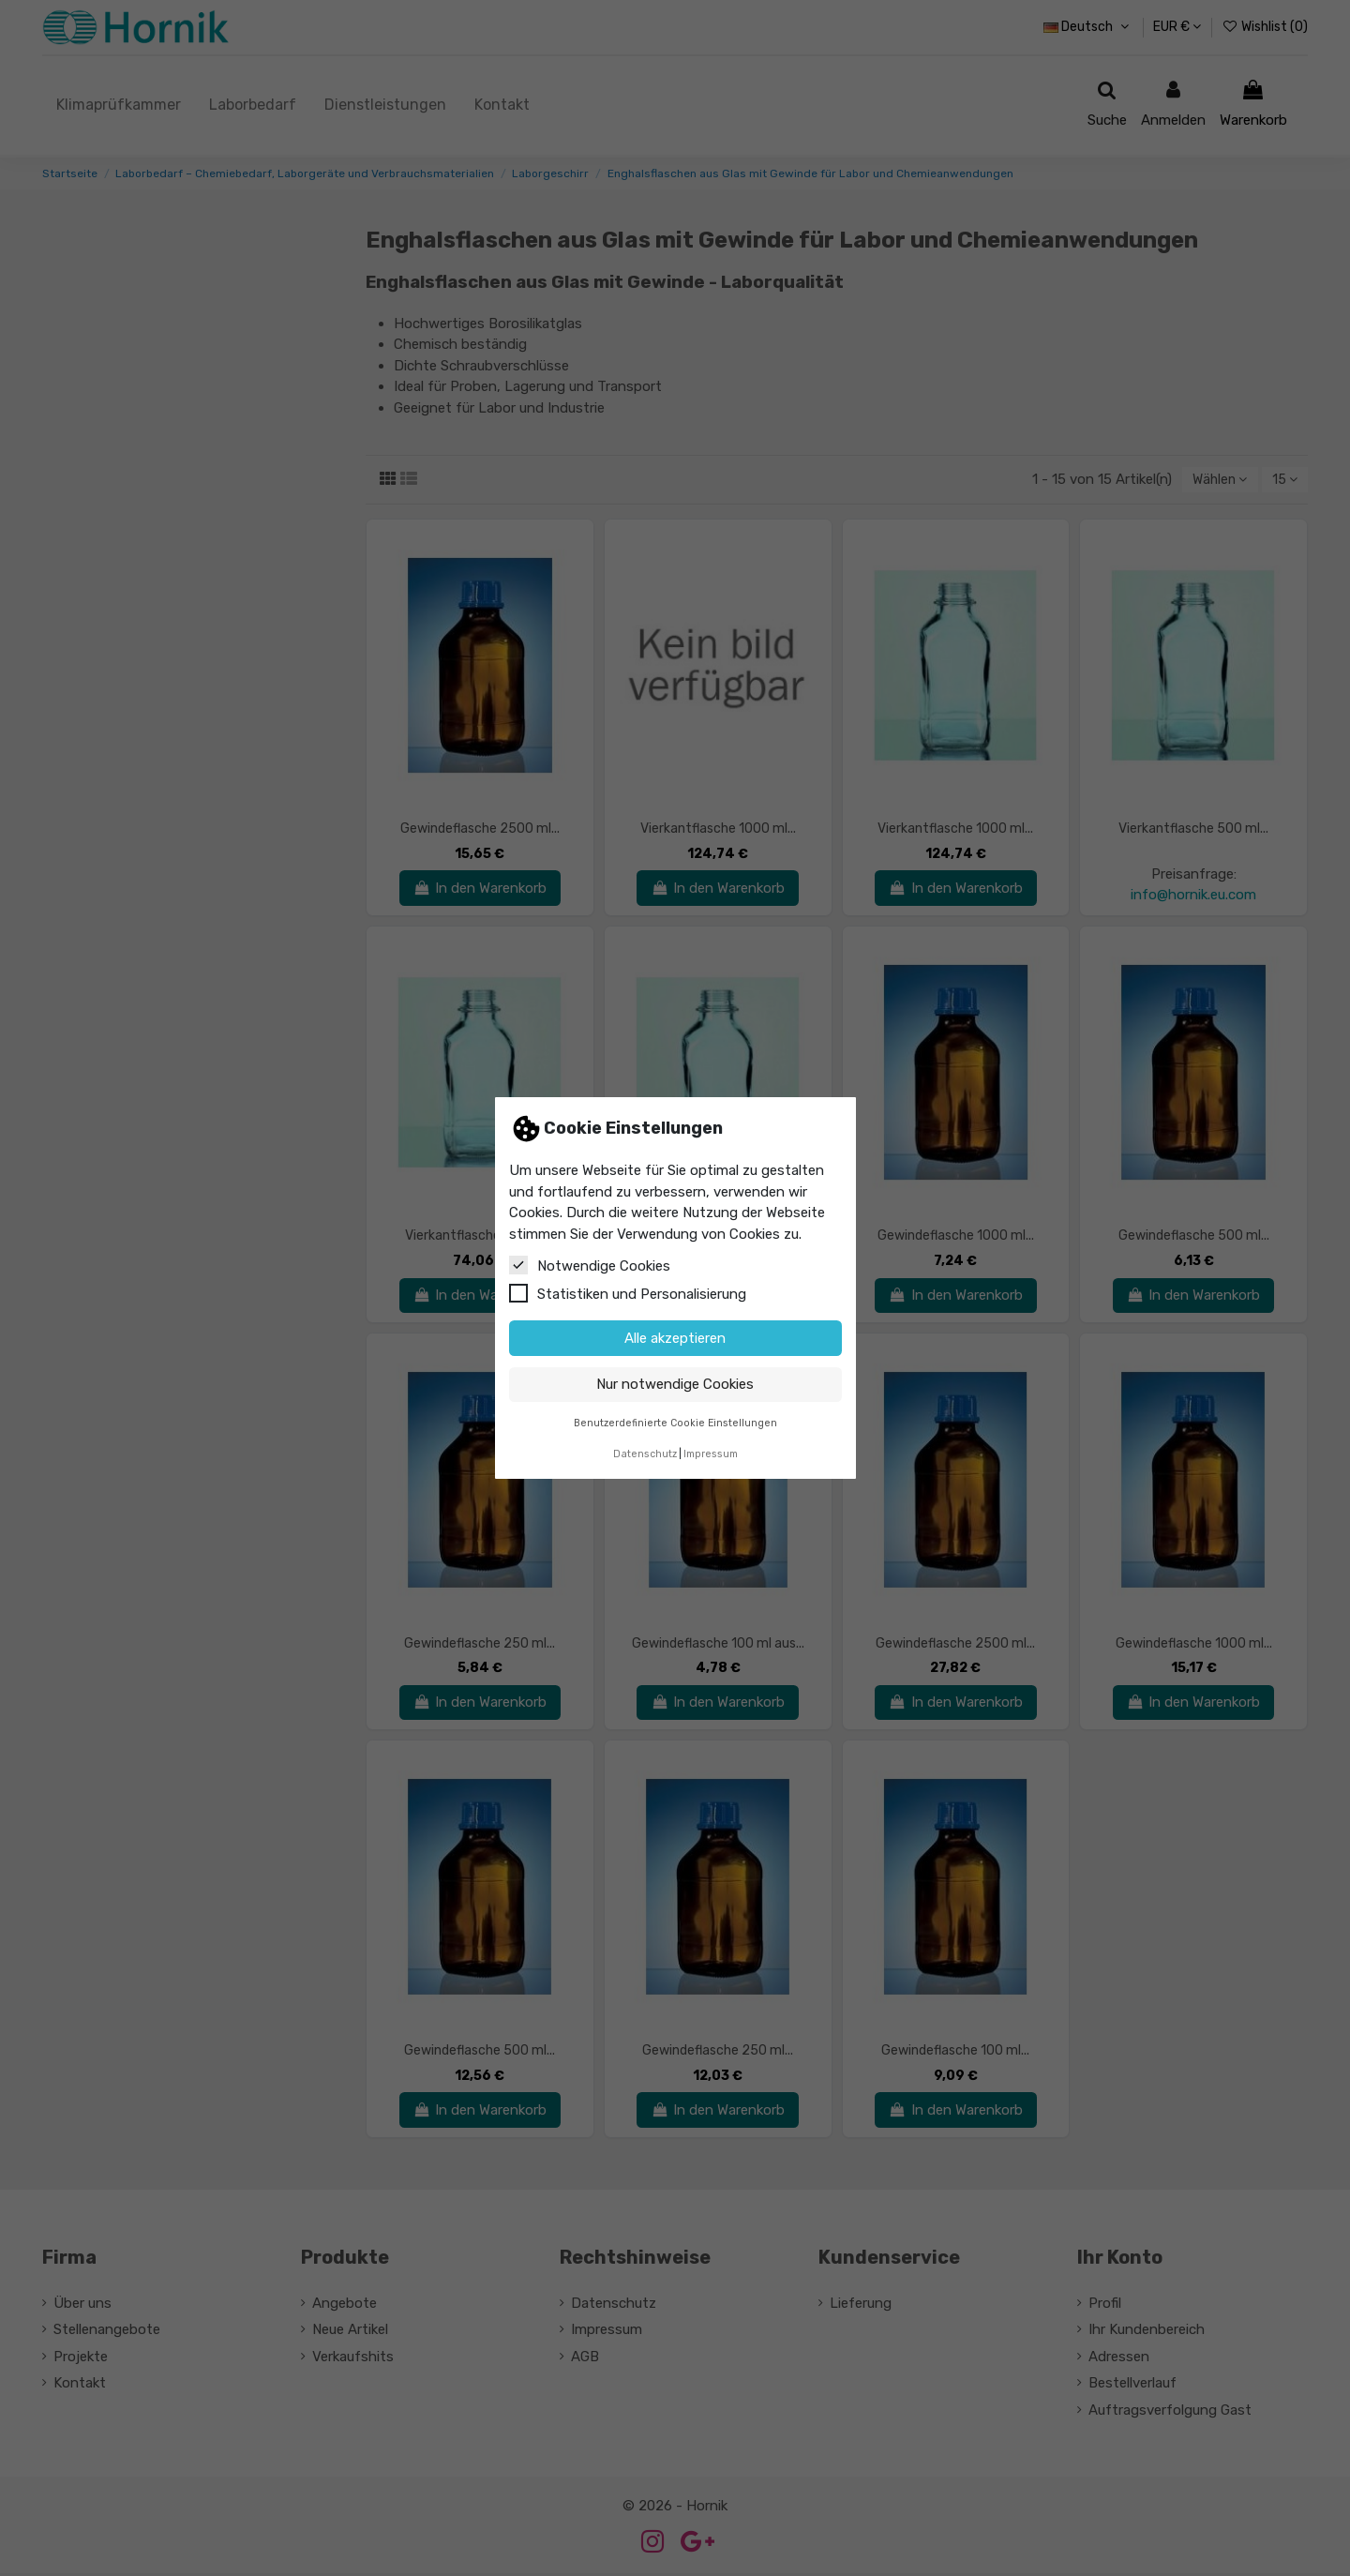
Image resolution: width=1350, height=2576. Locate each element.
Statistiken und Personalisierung (627, 1293)
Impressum (710, 1454)
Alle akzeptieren (675, 1338)
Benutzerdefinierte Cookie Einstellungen (675, 1423)
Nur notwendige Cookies (675, 1384)
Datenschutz (645, 1454)
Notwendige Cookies (589, 1265)
